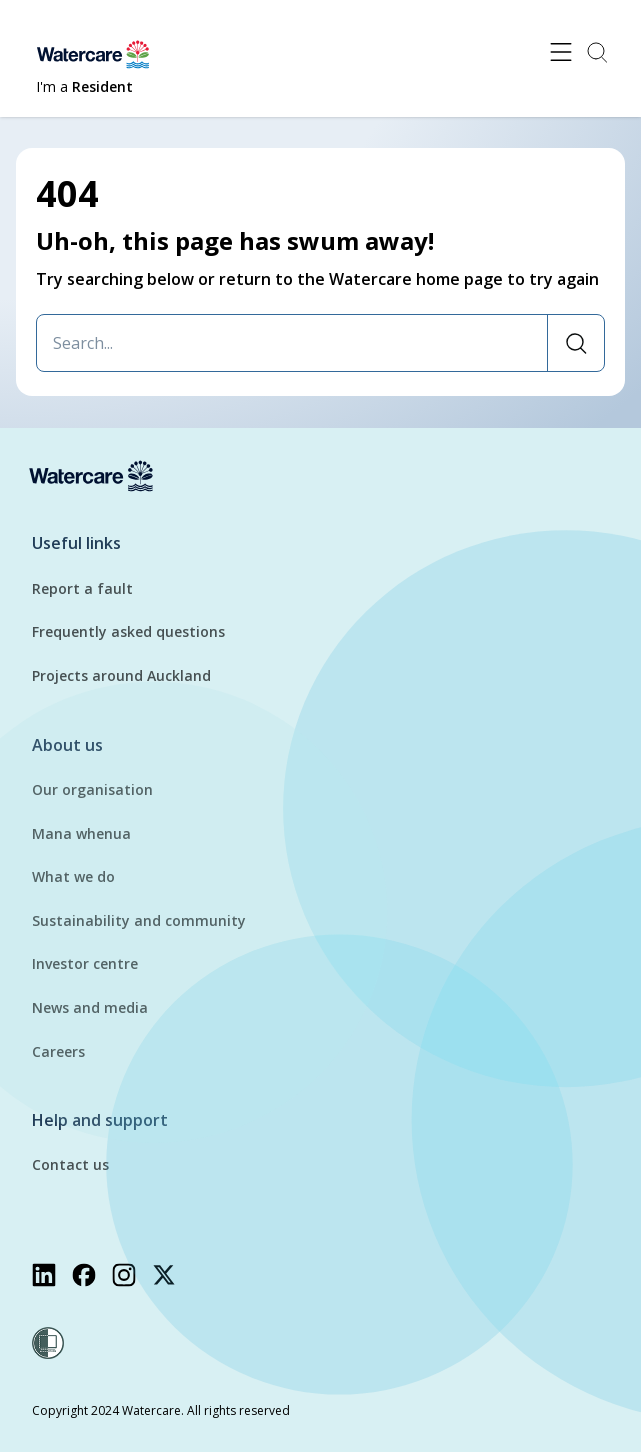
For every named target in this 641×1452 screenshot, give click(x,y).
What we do (73, 876)
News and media (90, 1007)
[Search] (575, 343)
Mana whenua (81, 833)
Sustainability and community (139, 920)
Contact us (70, 1164)
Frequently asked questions (128, 631)
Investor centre (85, 963)
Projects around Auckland (121, 675)
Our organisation (92, 789)
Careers (58, 1051)
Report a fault (82, 588)
